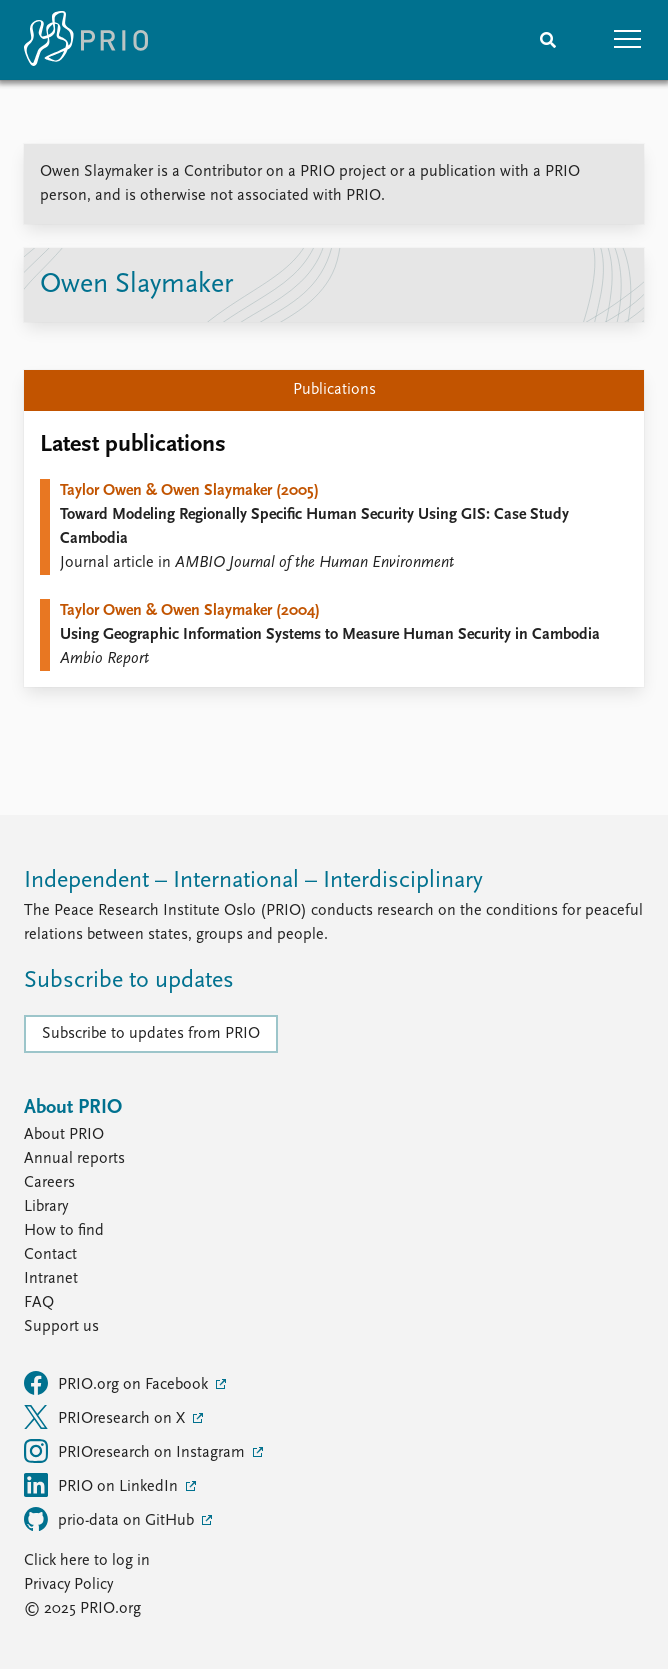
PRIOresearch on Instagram (136, 1451)
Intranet (51, 1279)
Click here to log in (87, 1561)
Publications (334, 390)
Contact (50, 1255)
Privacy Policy (68, 1585)
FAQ (39, 1303)
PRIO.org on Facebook (118, 1383)
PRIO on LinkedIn (103, 1485)
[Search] (548, 40)
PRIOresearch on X (106, 1417)
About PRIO (64, 1135)
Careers (49, 1183)
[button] (628, 40)
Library (46, 1207)
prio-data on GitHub (111, 1519)
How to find (64, 1231)
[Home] (86, 40)
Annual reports (74, 1159)
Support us (61, 1327)
